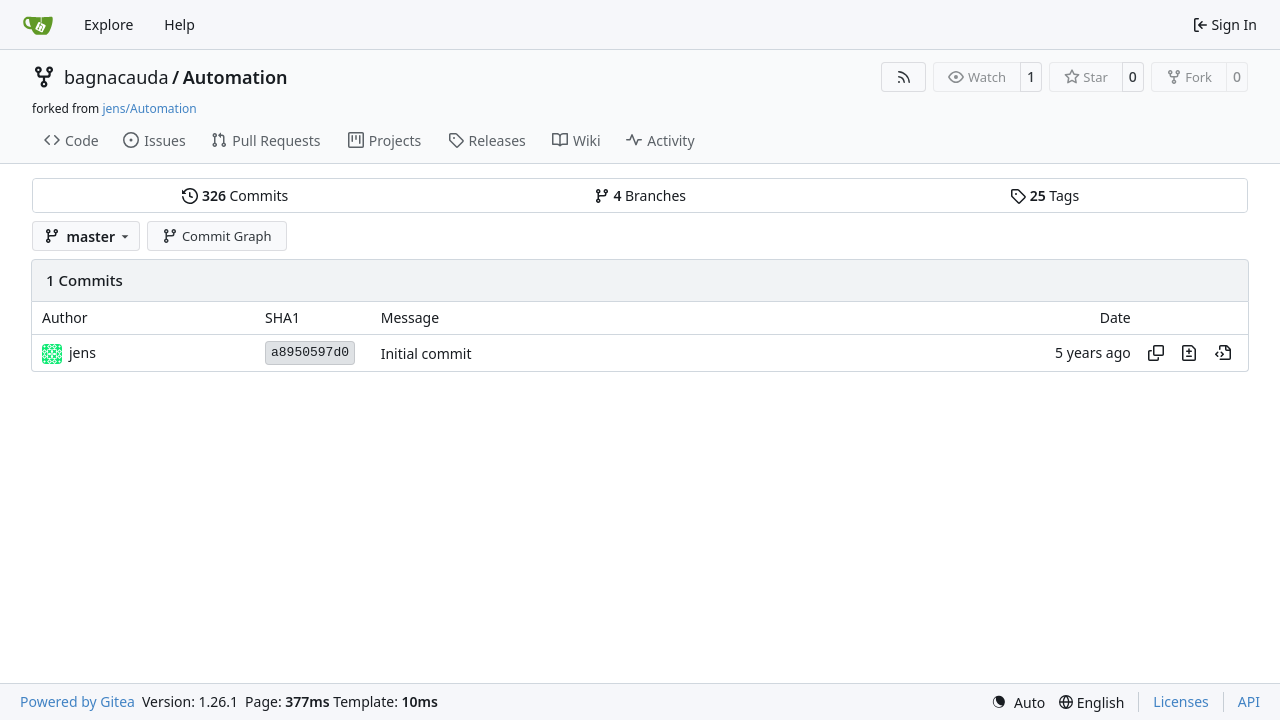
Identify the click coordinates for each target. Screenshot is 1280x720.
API (1249, 701)
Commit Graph (216, 236)
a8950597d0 (310, 352)
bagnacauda (116, 77)
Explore (108, 24)
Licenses (1181, 701)
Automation (235, 77)
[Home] (38, 25)
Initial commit (426, 353)
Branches (640, 195)
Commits (235, 195)
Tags (1044, 195)
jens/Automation (149, 108)
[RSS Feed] (904, 77)
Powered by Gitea (77, 701)
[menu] (1018, 702)
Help (179, 24)
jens (82, 352)
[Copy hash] (1156, 353)
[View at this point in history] (1223, 353)
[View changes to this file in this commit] (1189, 353)
